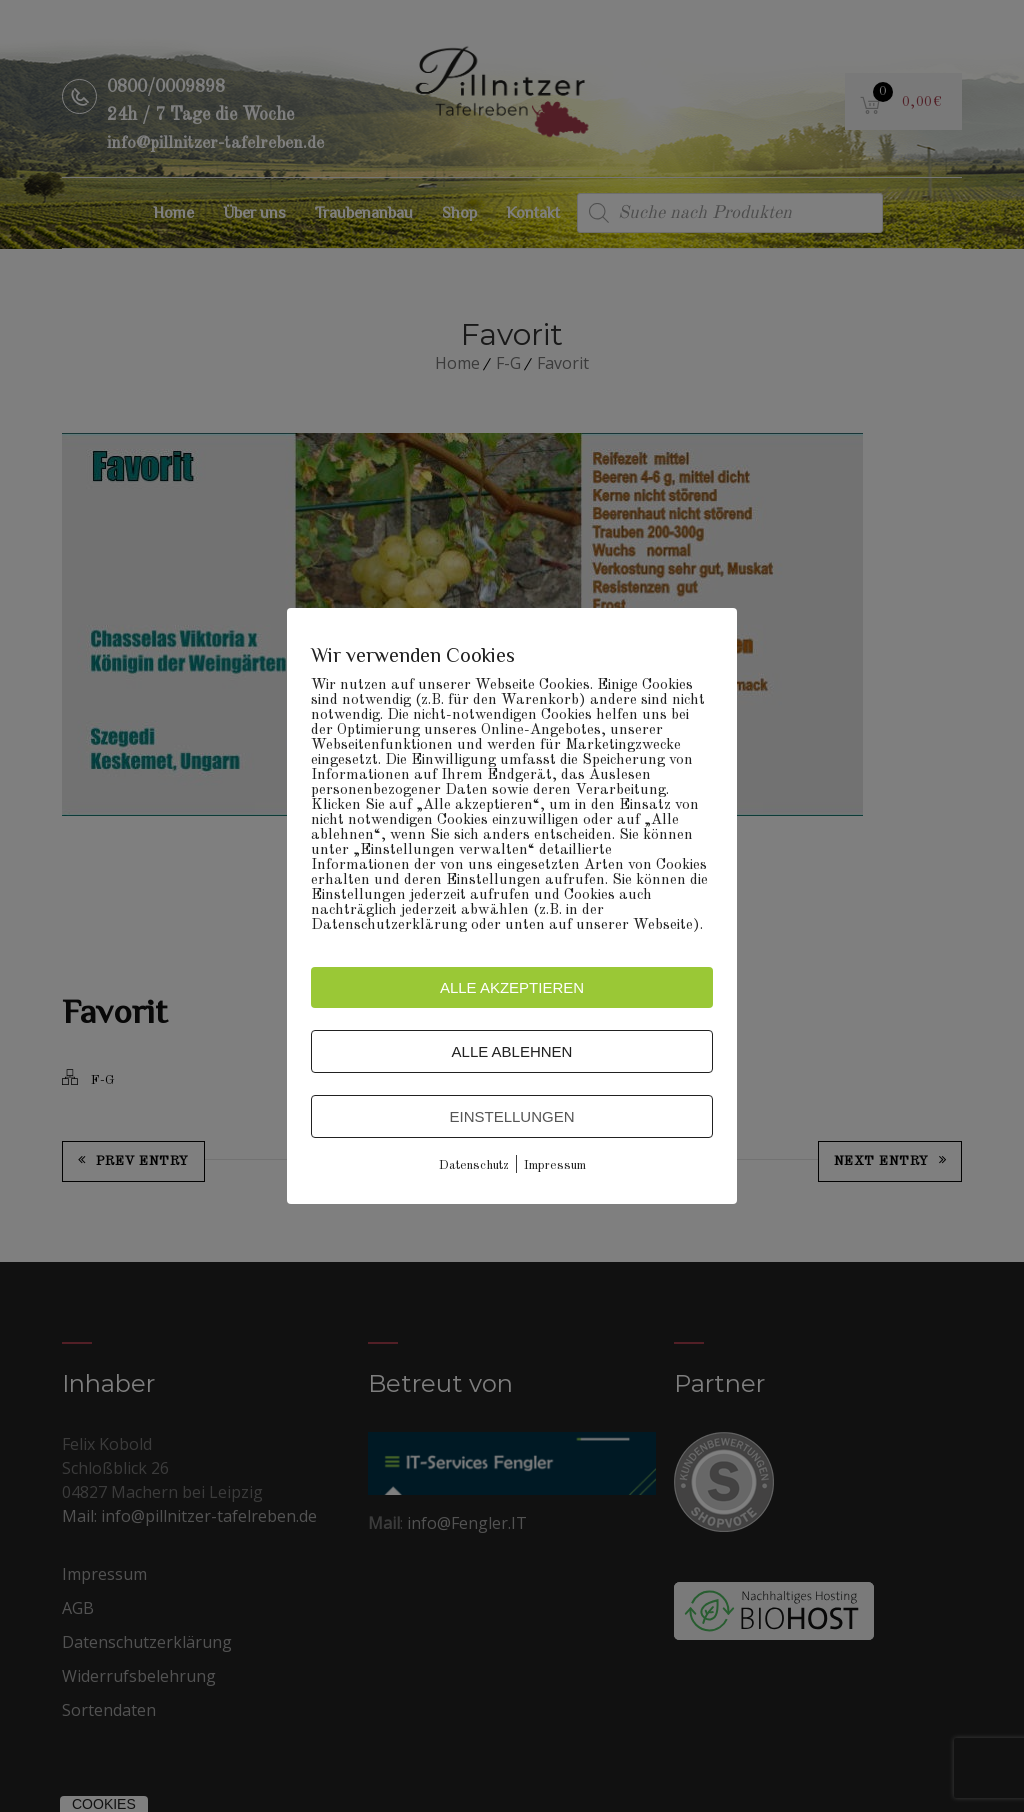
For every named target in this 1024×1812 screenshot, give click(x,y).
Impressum (555, 1165)
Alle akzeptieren (512, 987)
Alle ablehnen (512, 1051)
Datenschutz (474, 1165)
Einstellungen (511, 1116)
